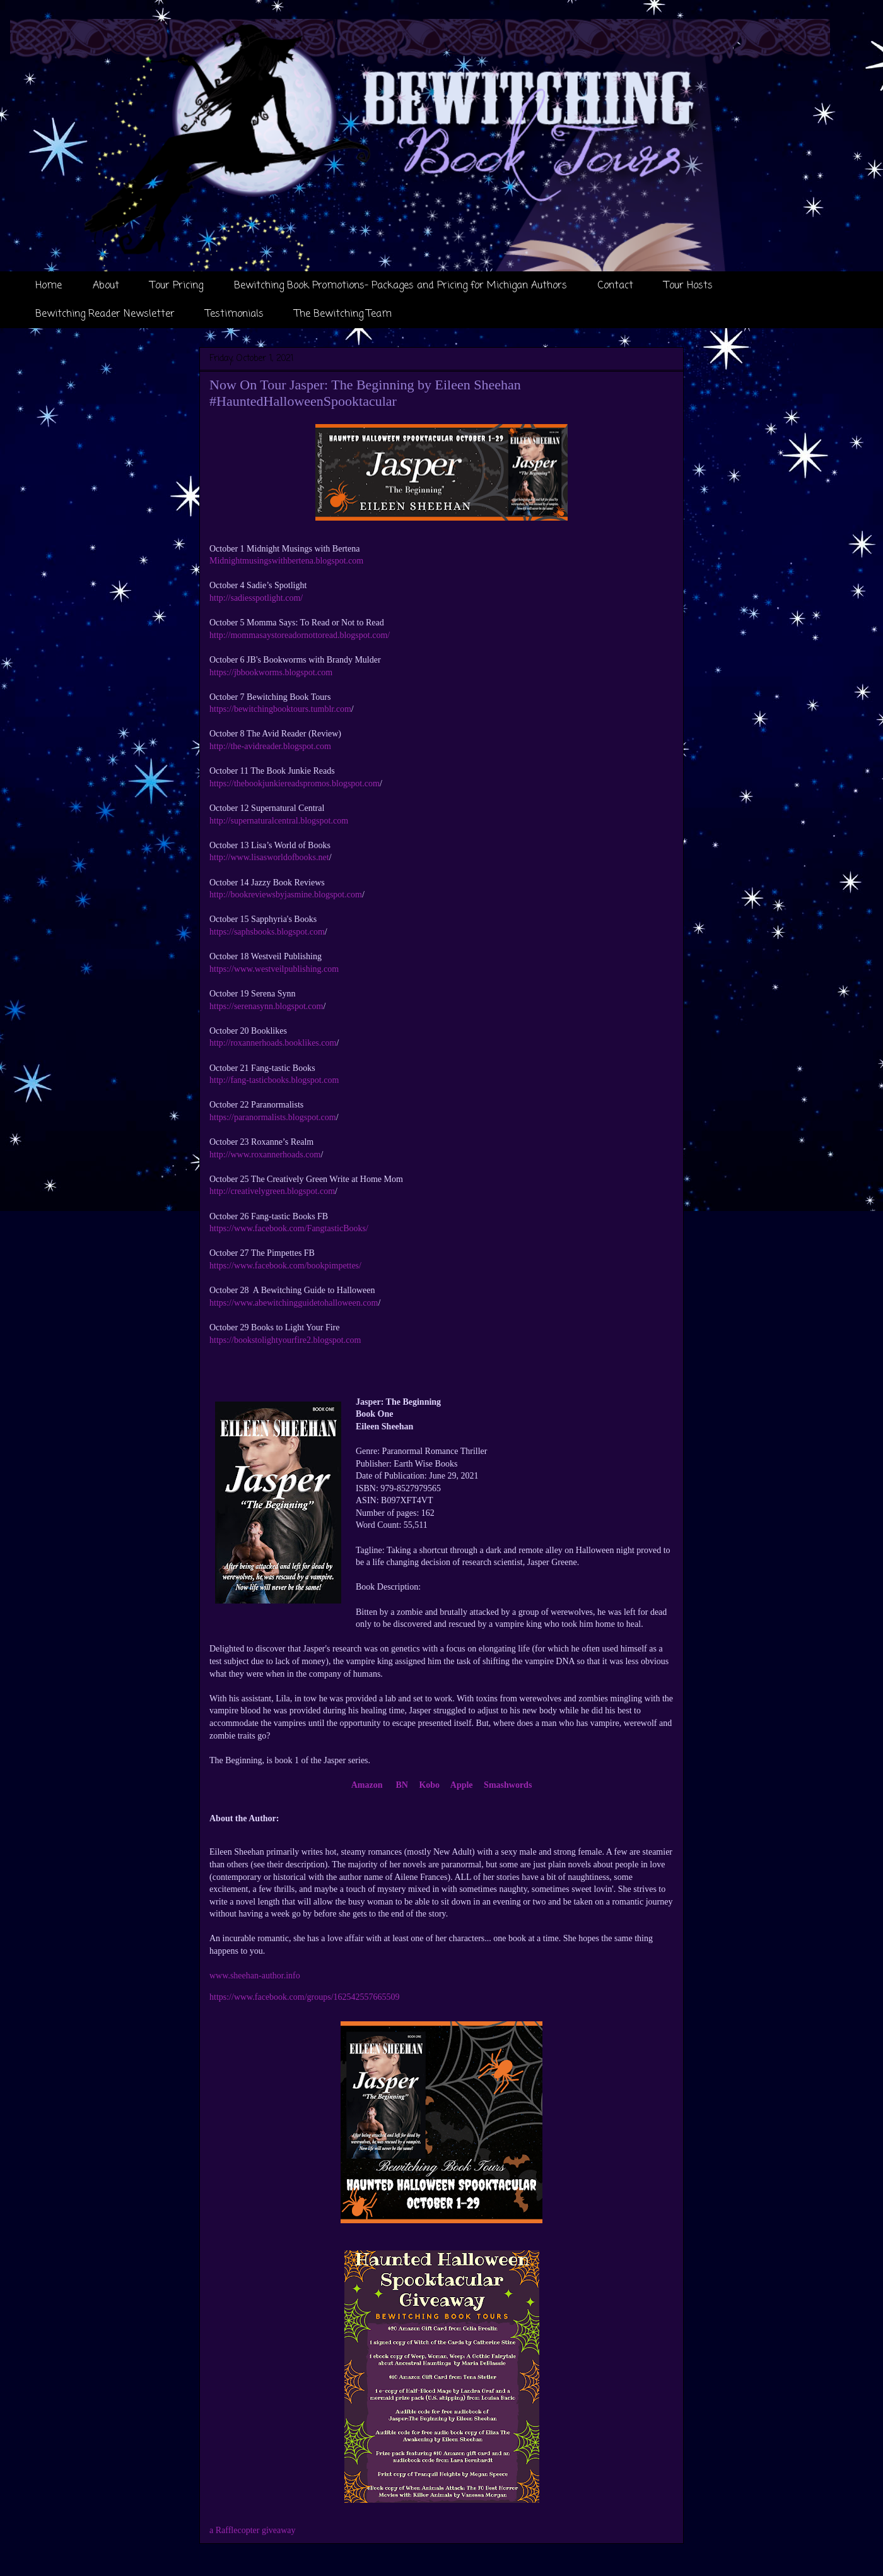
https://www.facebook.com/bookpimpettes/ (285, 1265)
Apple (461, 1785)
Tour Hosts (688, 285)
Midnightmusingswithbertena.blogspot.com (286, 560)
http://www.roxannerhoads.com (264, 1154)
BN (401, 1785)
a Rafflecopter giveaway (252, 2530)
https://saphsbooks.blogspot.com (267, 931)
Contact (615, 285)
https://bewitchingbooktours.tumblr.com (280, 709)
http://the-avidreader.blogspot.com (270, 746)
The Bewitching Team (343, 314)
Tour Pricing (176, 285)
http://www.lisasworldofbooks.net (269, 857)
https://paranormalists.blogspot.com (272, 1117)
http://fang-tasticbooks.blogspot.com (274, 1080)
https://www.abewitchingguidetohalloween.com (293, 1303)
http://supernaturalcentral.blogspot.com (278, 820)
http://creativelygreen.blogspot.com (272, 1191)
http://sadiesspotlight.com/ (256, 598)
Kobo (429, 1785)
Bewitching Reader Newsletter (105, 314)
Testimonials (235, 314)
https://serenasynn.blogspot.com (266, 1006)
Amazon (367, 1785)
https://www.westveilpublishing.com (274, 969)
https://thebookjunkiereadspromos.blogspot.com (294, 783)
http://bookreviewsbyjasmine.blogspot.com (285, 894)
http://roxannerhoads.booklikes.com (272, 1043)
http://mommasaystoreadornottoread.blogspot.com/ (299, 635)
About (106, 285)
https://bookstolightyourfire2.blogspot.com (285, 1340)
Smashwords (508, 1785)
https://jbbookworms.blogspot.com (270, 672)
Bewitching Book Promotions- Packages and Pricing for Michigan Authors (400, 285)
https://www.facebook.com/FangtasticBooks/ (288, 1228)
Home (48, 285)
